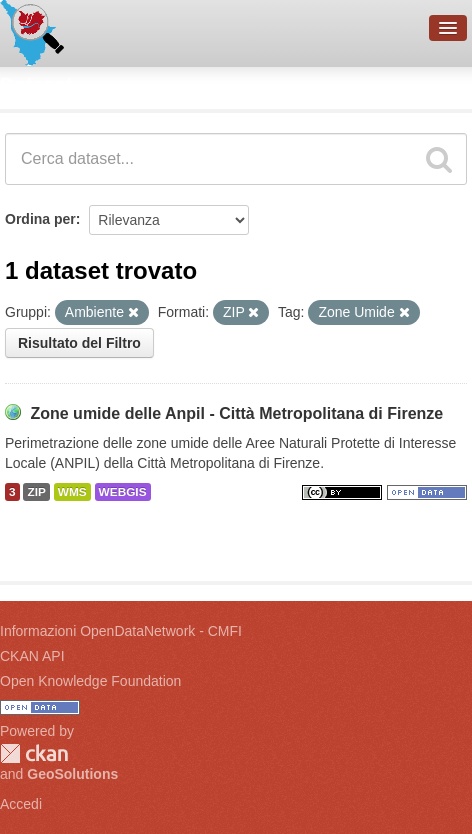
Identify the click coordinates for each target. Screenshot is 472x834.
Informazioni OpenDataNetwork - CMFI (121, 631)
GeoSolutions (72, 774)
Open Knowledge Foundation (90, 681)
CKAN (34, 753)
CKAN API (32, 656)
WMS (72, 492)
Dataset (36, 85)
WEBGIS (123, 492)
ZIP (36, 492)
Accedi (21, 804)
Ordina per (40, 219)
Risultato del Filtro (79, 343)
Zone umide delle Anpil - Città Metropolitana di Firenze (236, 413)
